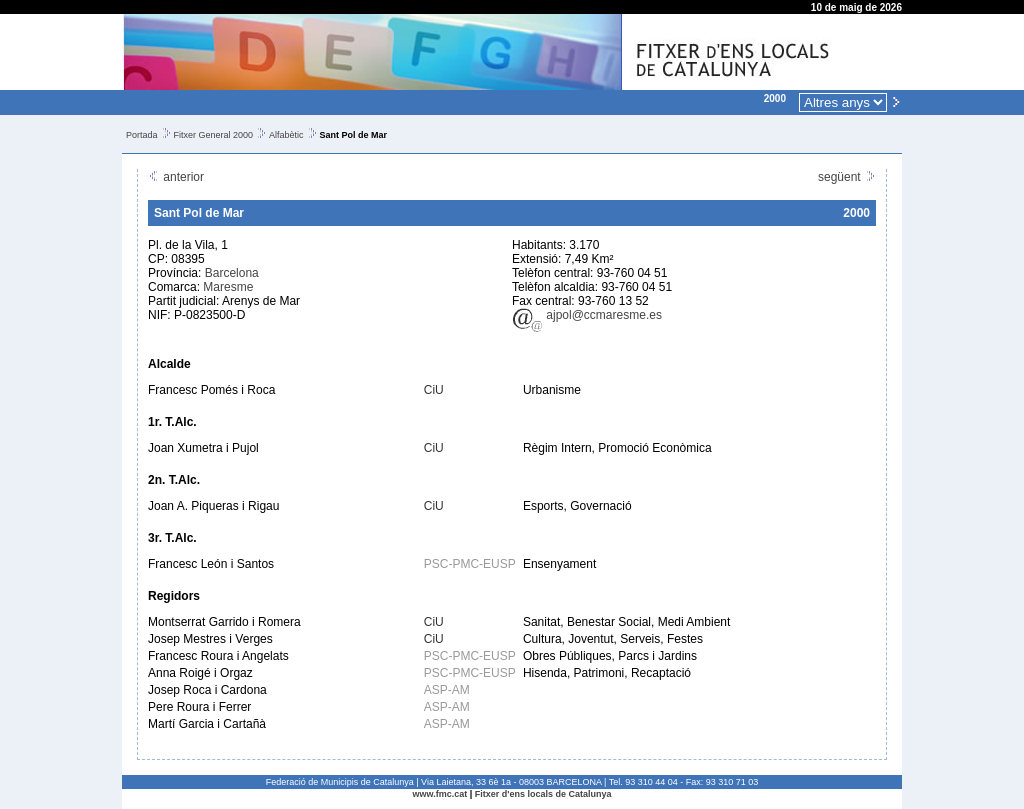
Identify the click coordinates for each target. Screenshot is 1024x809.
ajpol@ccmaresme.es (587, 315)
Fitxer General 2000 (214, 135)
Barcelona (232, 273)
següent (847, 177)
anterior (176, 177)
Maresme (228, 287)
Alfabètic (286, 135)
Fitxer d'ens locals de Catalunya (543, 794)
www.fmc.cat (440, 794)
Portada (142, 135)
